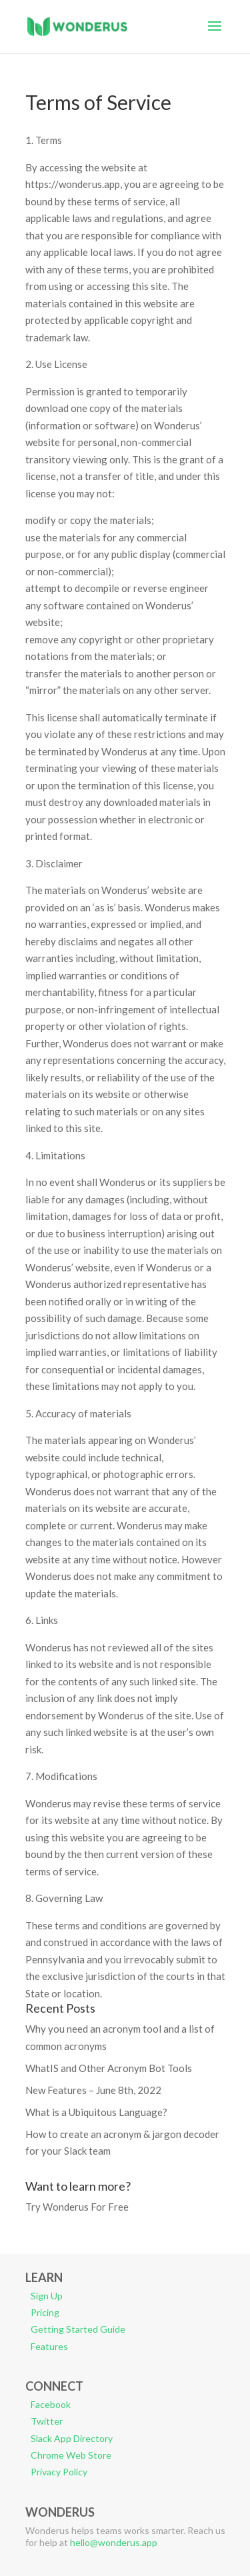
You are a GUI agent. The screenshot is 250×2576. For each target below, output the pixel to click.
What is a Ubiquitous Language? (96, 2112)
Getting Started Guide (78, 2329)
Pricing (45, 2312)
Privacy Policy (59, 2471)
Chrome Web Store (71, 2455)
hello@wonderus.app (113, 2542)
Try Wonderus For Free (77, 2207)
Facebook (51, 2404)
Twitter (47, 2421)
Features (49, 2346)
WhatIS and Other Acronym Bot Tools (108, 2068)
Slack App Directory (72, 2438)
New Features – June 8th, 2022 (93, 2090)
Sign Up (47, 2295)
